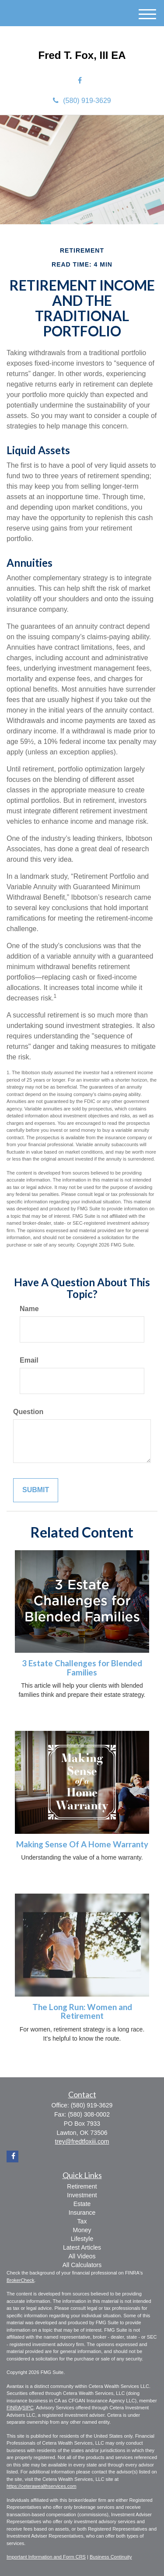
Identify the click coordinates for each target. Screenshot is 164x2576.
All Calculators (82, 2264)
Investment (82, 2195)
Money (82, 2230)
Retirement (82, 2186)
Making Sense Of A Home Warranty (82, 1844)
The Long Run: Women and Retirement (82, 2011)
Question (28, 1411)
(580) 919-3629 (82, 100)
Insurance (82, 2212)
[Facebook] (80, 81)
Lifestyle (82, 2238)
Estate (82, 2203)
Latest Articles (82, 2247)
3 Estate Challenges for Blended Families (82, 1667)
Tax (82, 2221)
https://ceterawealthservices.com (42, 2486)
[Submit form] (35, 1490)
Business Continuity (111, 2556)
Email (29, 1360)
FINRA (14, 2407)
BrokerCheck (21, 2280)
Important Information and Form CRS (46, 2556)
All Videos (81, 2256)
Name (29, 1308)
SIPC (28, 2407)
